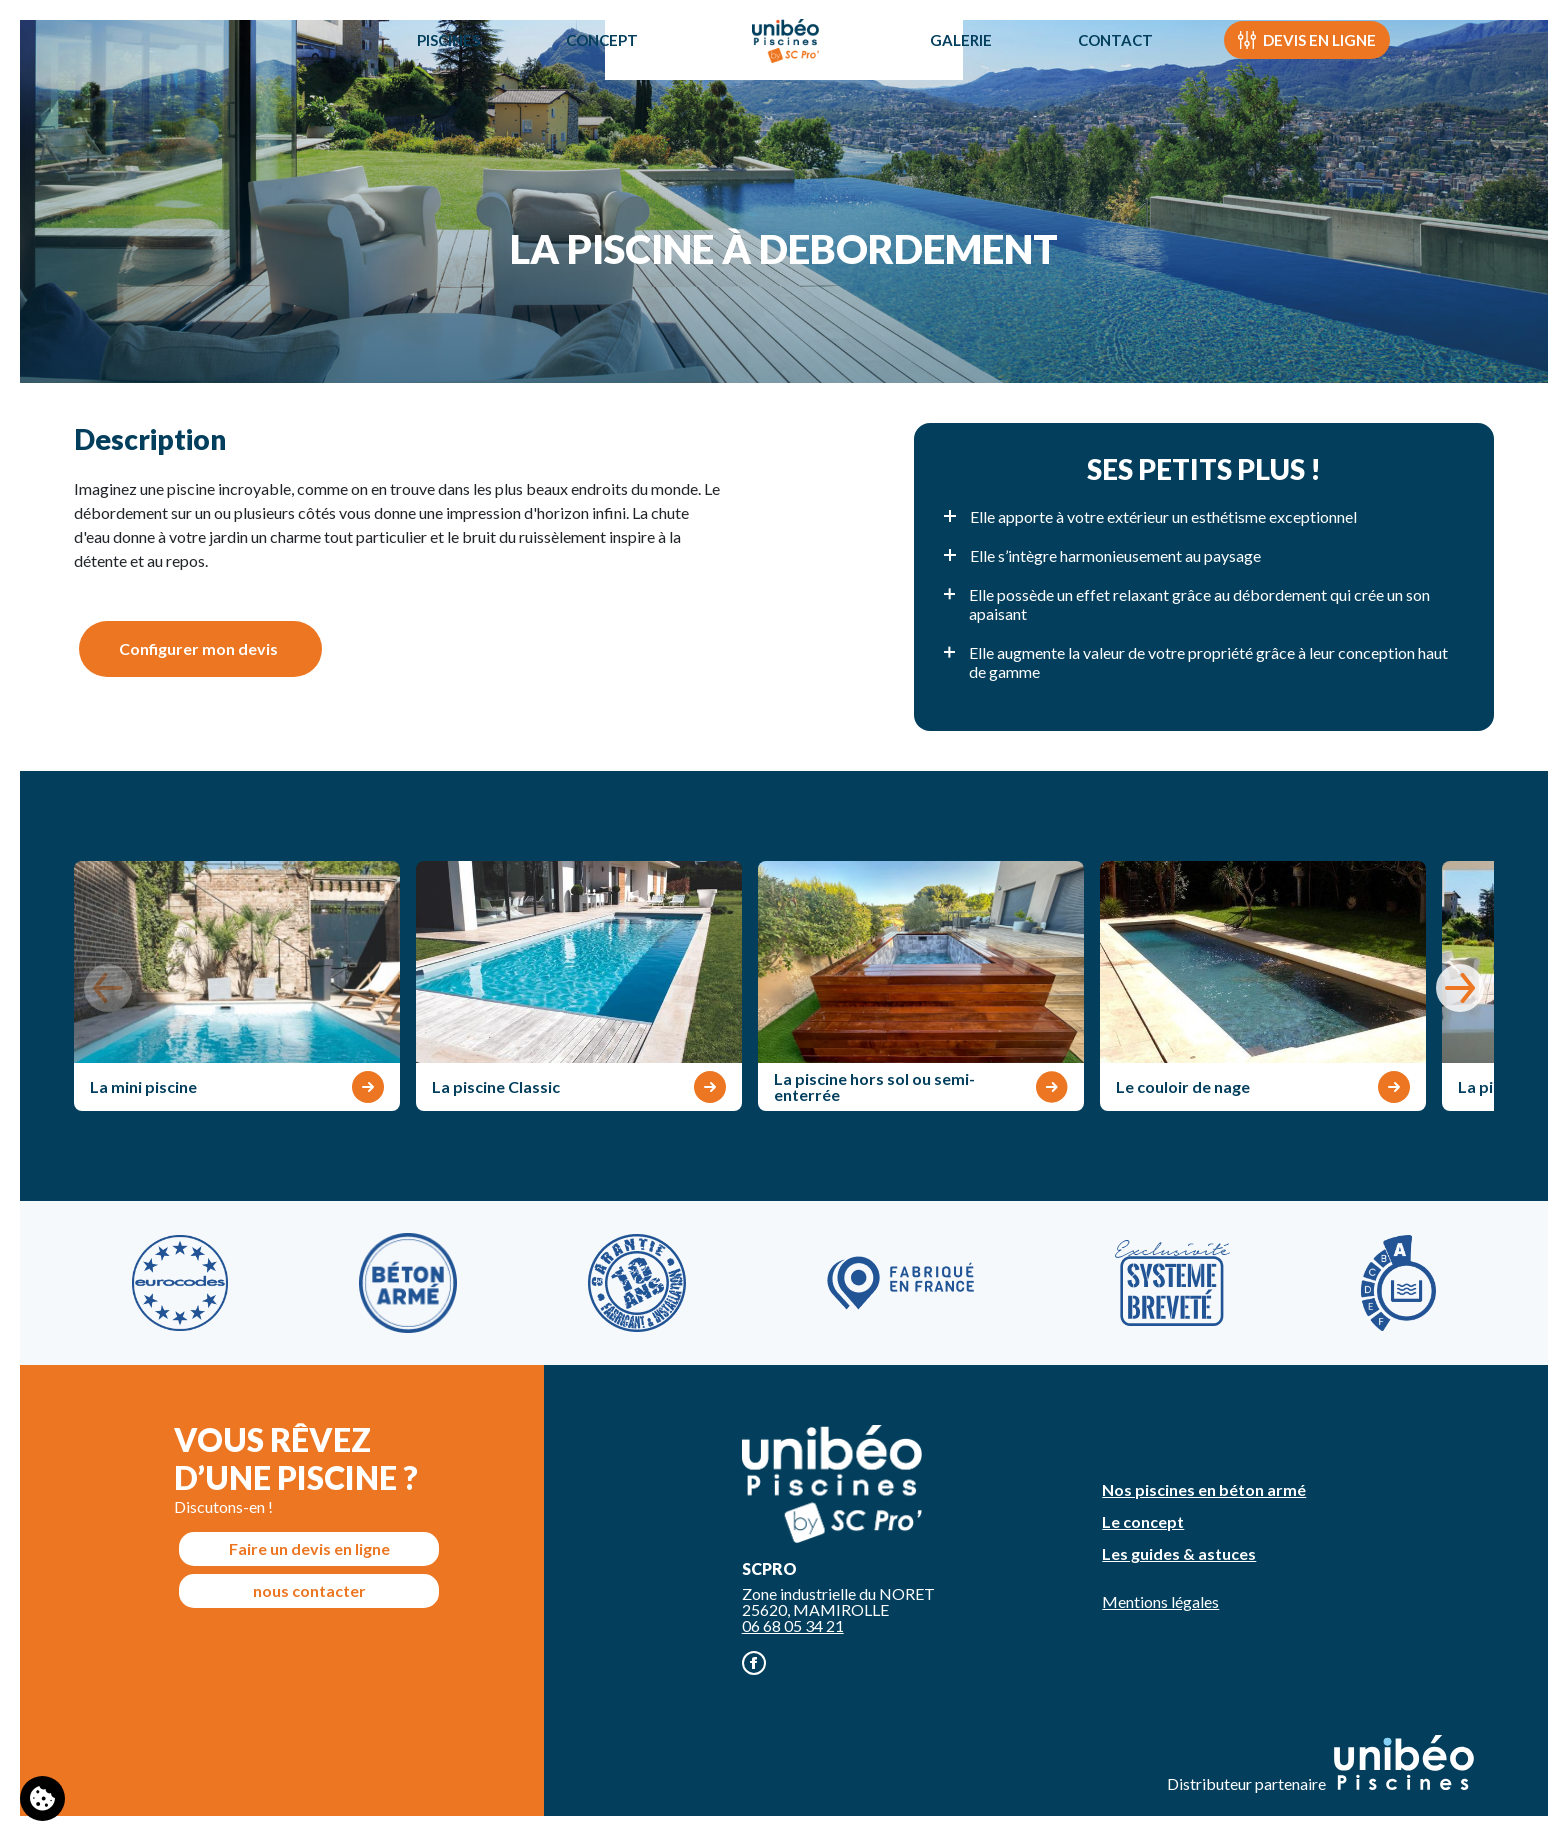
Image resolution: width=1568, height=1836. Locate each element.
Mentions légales (1160, 1601)
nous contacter (309, 1590)
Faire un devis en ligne (309, 1548)
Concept (595, 64)
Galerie (968, 64)
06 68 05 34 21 (793, 1625)
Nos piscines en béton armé (1204, 1489)
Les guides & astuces (1179, 1553)
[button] (1460, 988)
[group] (237, 986)
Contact (1122, 64)
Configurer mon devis (198, 648)
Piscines (441, 64)
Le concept (1143, 1521)
